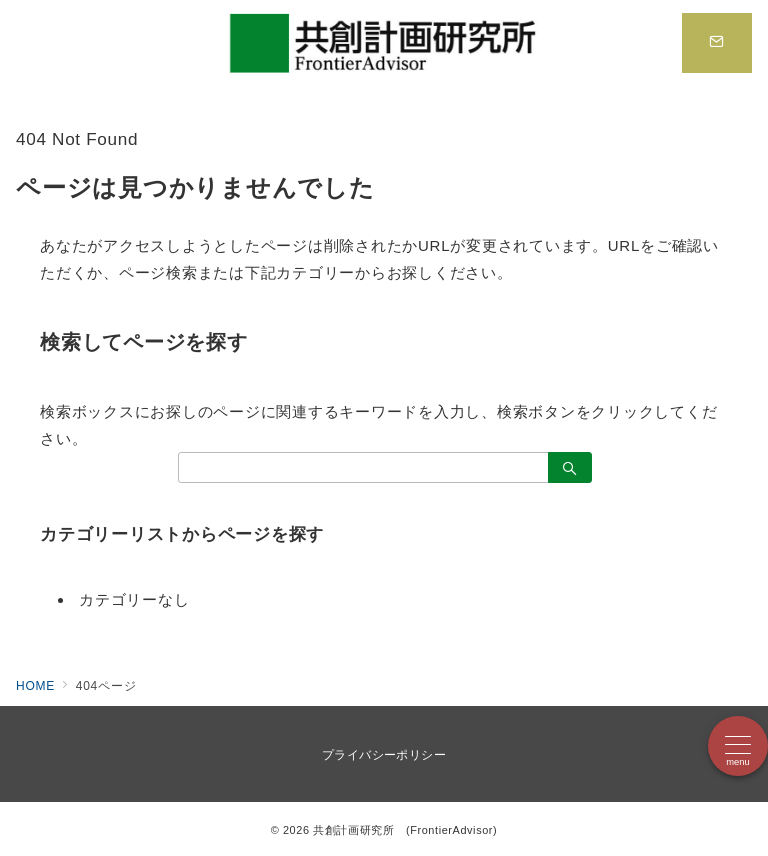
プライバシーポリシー (384, 755)
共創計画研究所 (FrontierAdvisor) (405, 830)
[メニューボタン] (738, 746)
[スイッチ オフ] (717, 43)
